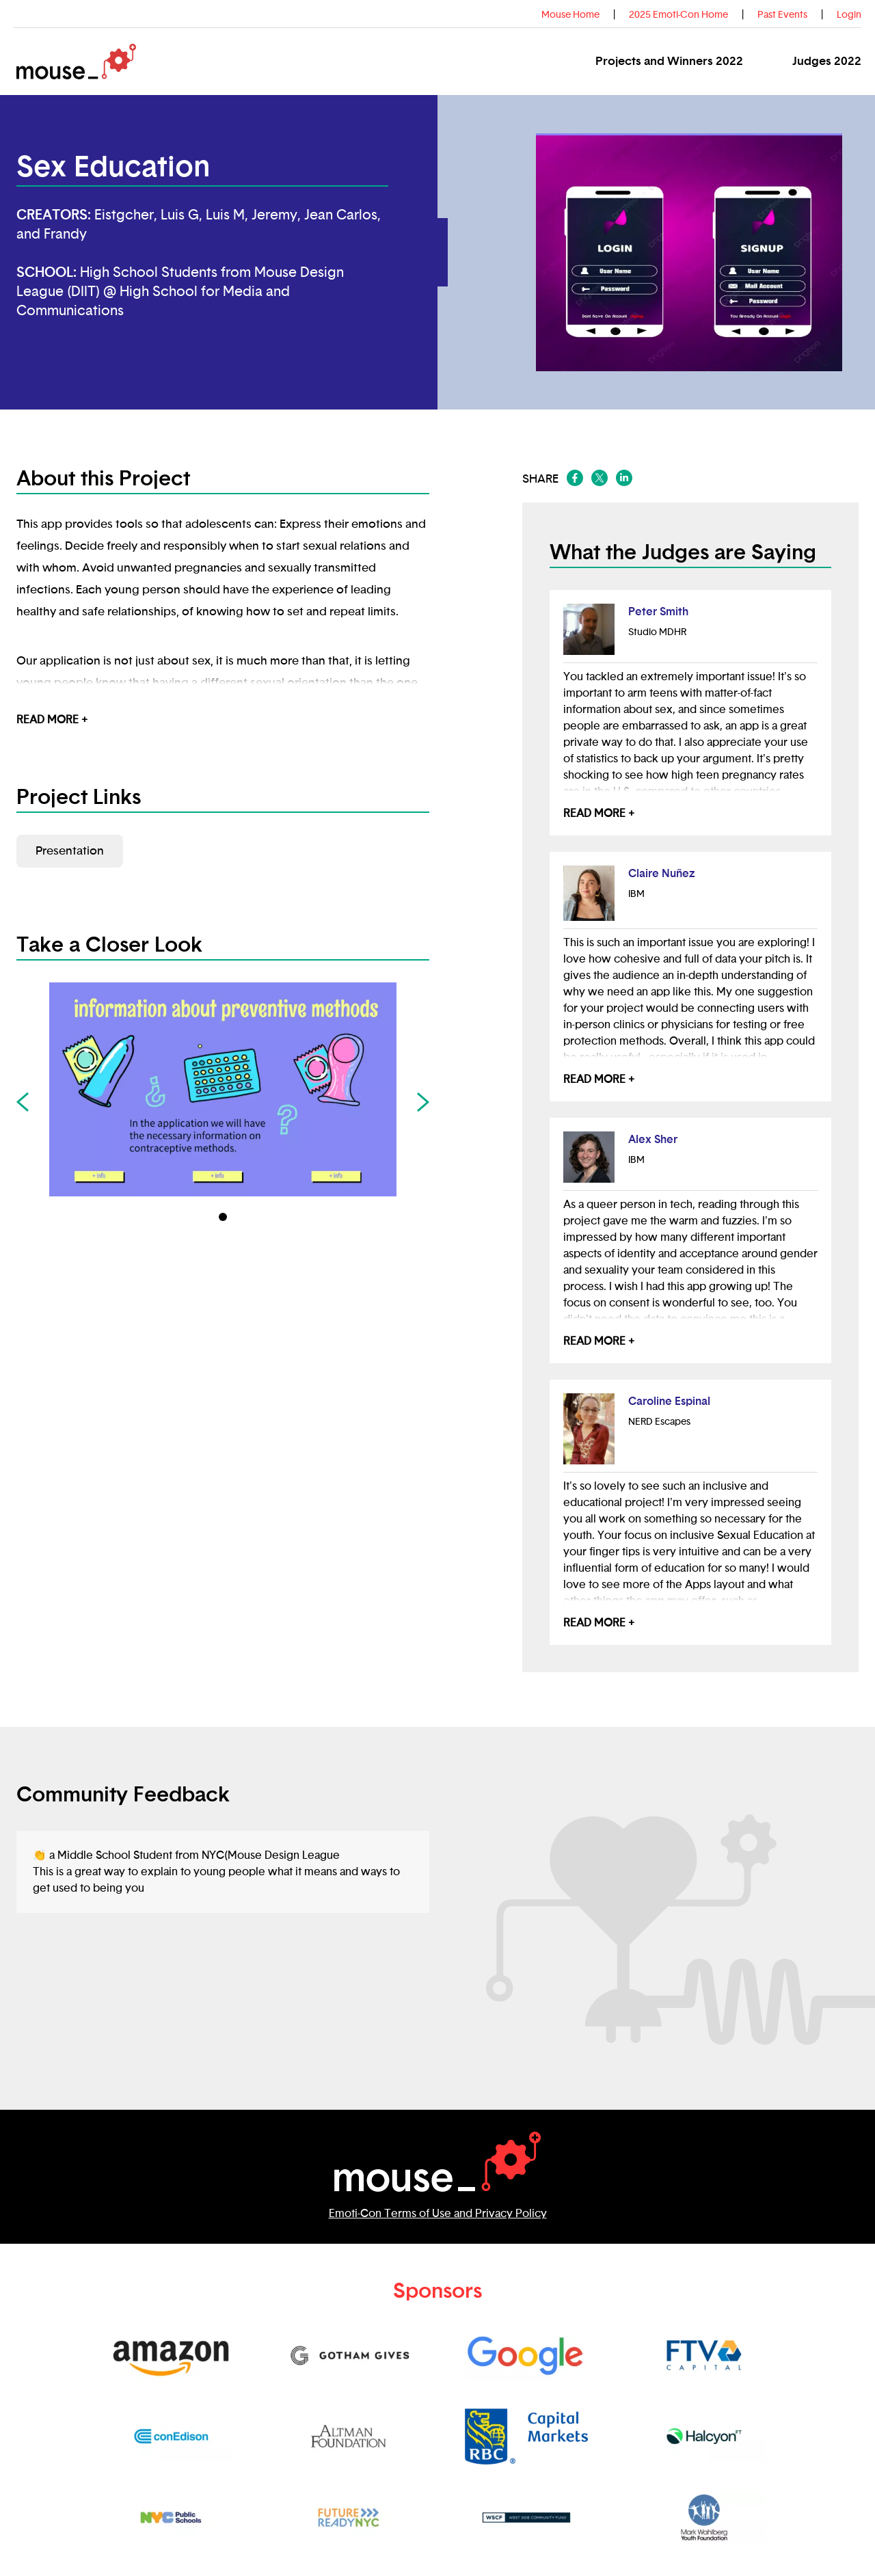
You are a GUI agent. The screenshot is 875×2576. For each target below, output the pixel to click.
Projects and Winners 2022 (669, 61)
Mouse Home (570, 15)
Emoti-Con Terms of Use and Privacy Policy (438, 2213)
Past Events (782, 15)
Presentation (70, 851)
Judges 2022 (826, 61)
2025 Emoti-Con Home (678, 15)
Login (849, 15)
